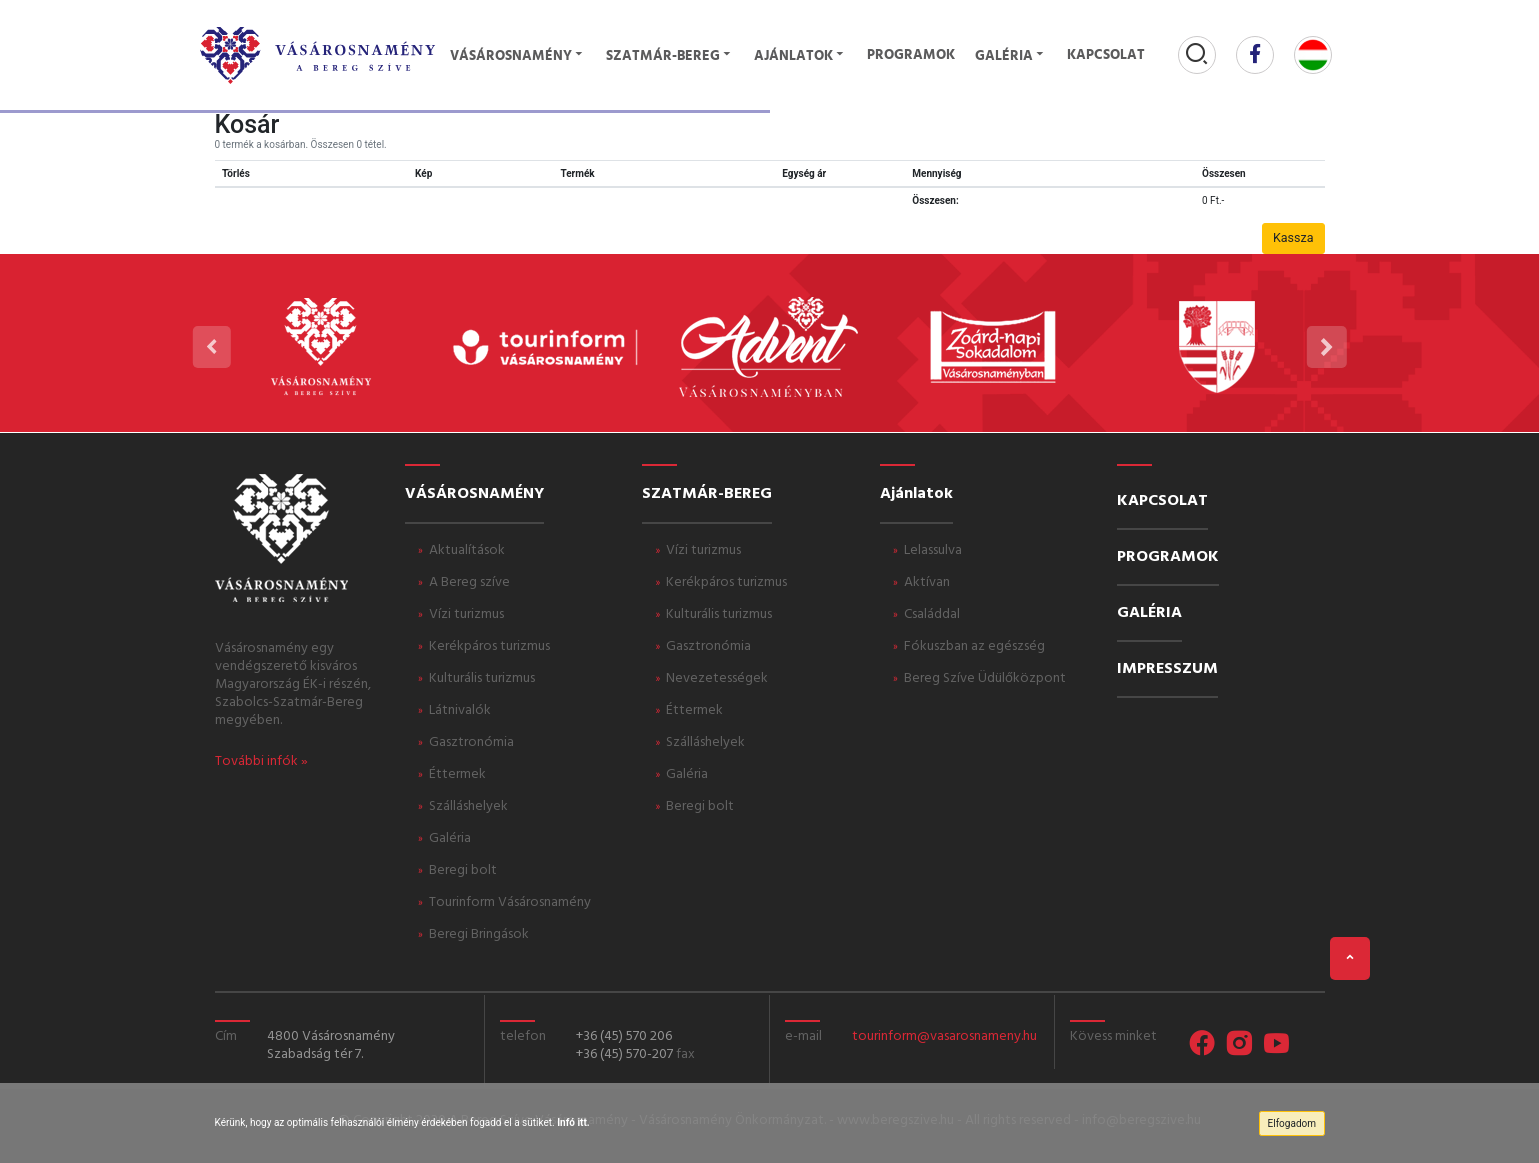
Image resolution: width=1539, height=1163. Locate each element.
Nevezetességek (717, 678)
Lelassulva (933, 550)
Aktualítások (467, 550)
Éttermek (457, 774)
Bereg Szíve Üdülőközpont (985, 678)
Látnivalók (460, 710)
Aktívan (927, 582)
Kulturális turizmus (482, 678)
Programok (911, 56)
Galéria (1011, 57)
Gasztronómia (471, 742)
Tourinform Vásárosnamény (510, 902)
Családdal (932, 614)
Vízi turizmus (466, 614)
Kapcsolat (1106, 56)
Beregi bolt (463, 870)
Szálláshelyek (468, 806)
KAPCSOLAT (1162, 501)
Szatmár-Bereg (670, 57)
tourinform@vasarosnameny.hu (944, 1036)
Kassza (1293, 237)
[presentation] (211, 347)
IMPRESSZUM (1167, 669)
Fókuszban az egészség (974, 646)
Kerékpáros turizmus (489, 646)
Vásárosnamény (518, 57)
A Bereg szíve (469, 582)
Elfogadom (1292, 1123)
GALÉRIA (1149, 613)
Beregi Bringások (479, 934)
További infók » (261, 761)
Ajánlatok (800, 57)
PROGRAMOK (1168, 557)
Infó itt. (573, 1122)
